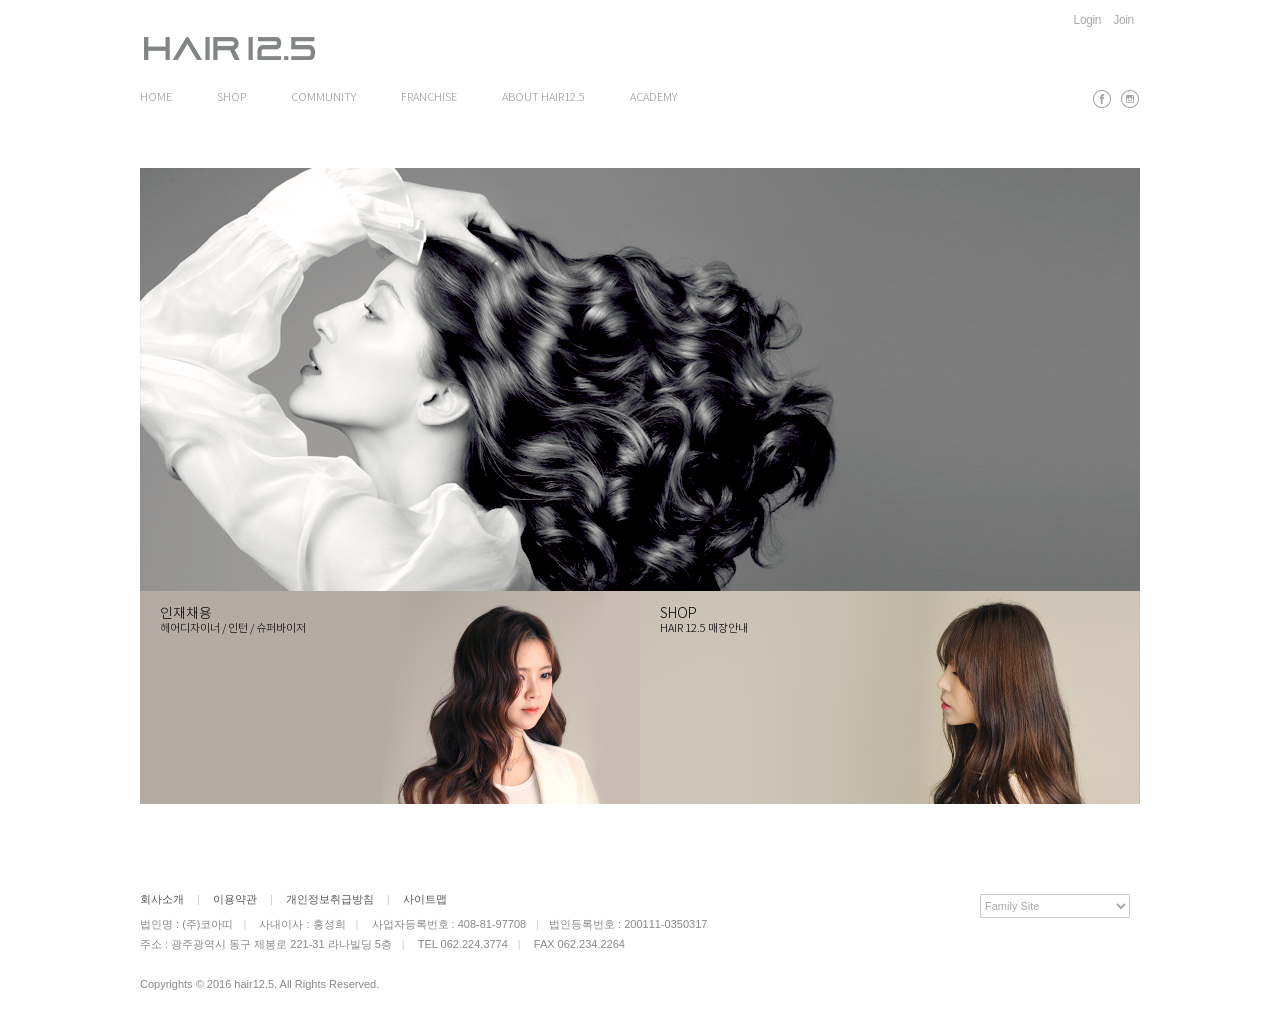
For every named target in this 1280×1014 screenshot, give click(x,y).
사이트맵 (425, 899)
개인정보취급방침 (330, 899)
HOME (156, 98)
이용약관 (235, 899)
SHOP (231, 98)
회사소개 (162, 899)
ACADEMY (653, 98)
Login (1088, 20)
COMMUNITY (323, 98)
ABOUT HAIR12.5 (543, 98)
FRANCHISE (429, 98)
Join (1123, 20)
